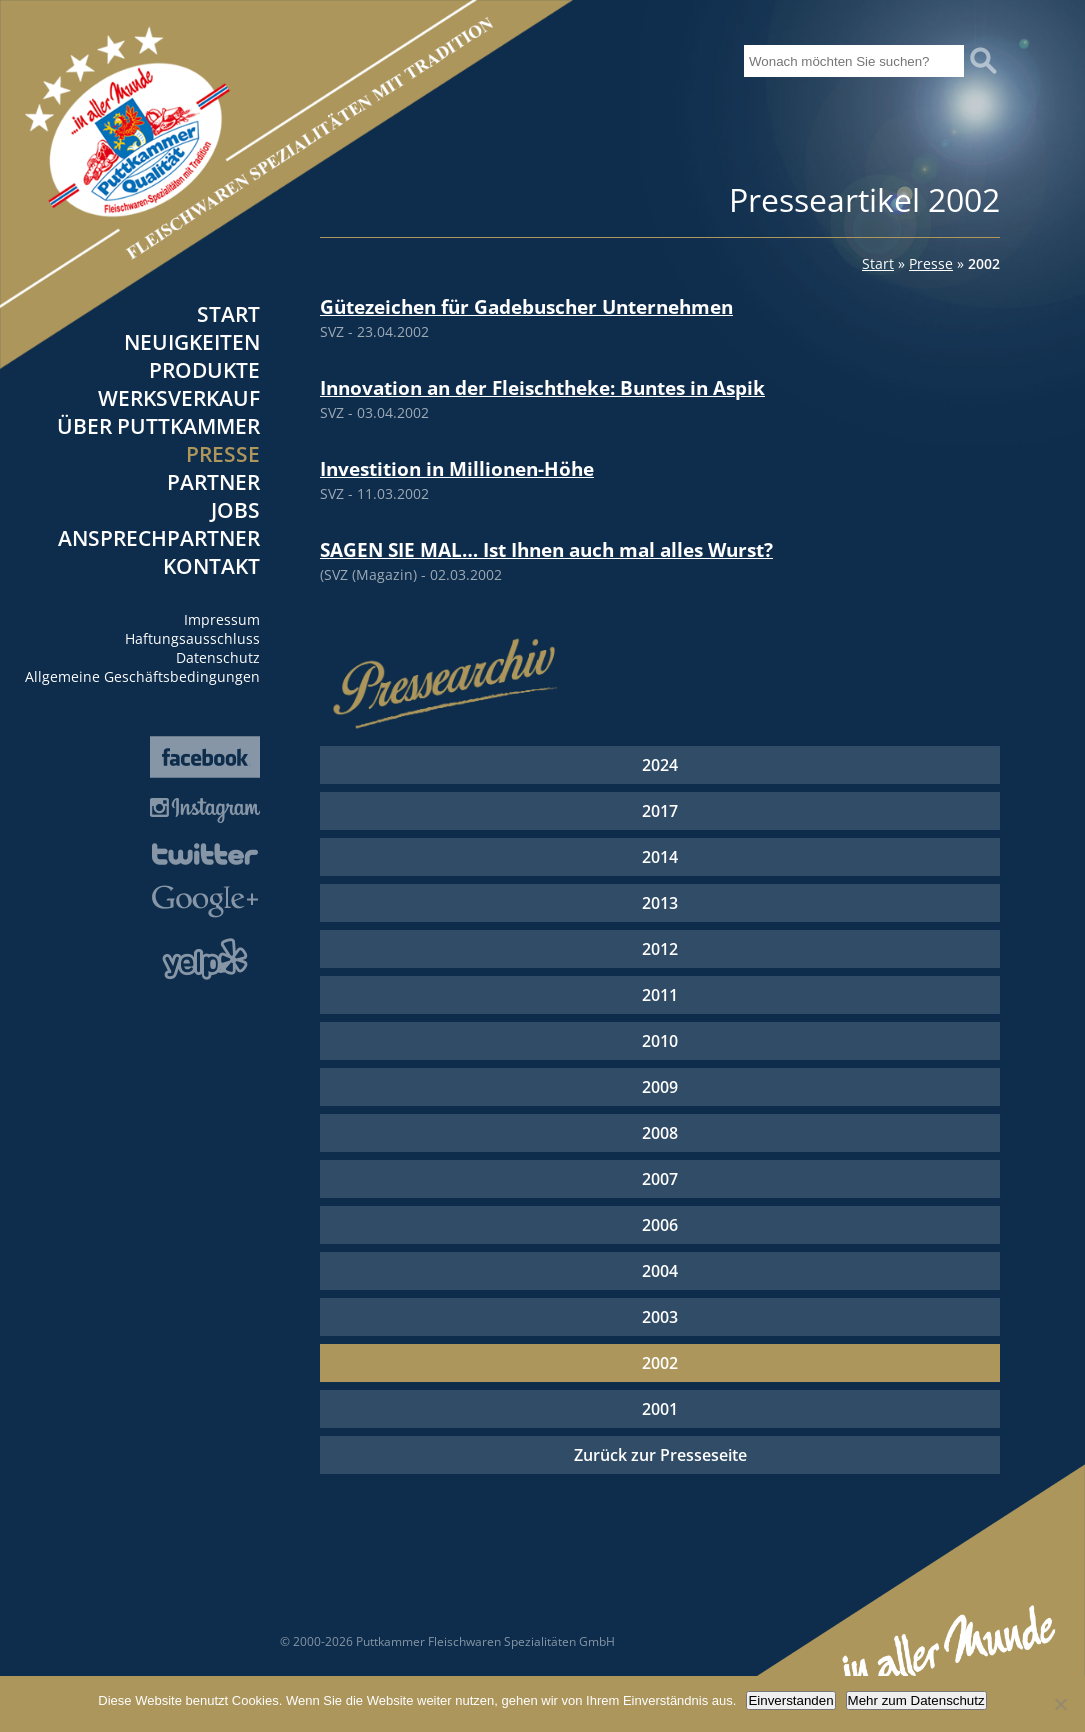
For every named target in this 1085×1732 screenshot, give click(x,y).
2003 (660, 1317)
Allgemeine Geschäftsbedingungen (142, 676)
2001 (660, 1409)
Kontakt (211, 566)
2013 (660, 903)
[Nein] (1060, 1704)
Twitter (205, 854)
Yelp (205, 959)
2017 (660, 811)
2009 (660, 1087)
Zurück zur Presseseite (660, 1455)
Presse (223, 454)
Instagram (205, 810)
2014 (660, 857)
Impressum (222, 619)
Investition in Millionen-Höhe (457, 468)
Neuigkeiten (192, 342)
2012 (660, 949)
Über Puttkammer (158, 426)
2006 (660, 1225)
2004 (660, 1271)
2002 (660, 1363)
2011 (660, 995)
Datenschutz (218, 657)
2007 (660, 1179)
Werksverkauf (179, 398)
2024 (660, 765)
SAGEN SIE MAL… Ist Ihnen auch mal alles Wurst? (546, 549)
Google (205, 901)
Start (228, 314)
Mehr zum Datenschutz (916, 1700)
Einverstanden (790, 1700)
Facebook (205, 757)
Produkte (204, 370)
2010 (660, 1041)
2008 (660, 1133)
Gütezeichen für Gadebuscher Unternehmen (526, 306)
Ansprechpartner (159, 538)
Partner (213, 482)
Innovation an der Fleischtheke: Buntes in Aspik (542, 387)
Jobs (235, 510)
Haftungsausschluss (192, 638)
